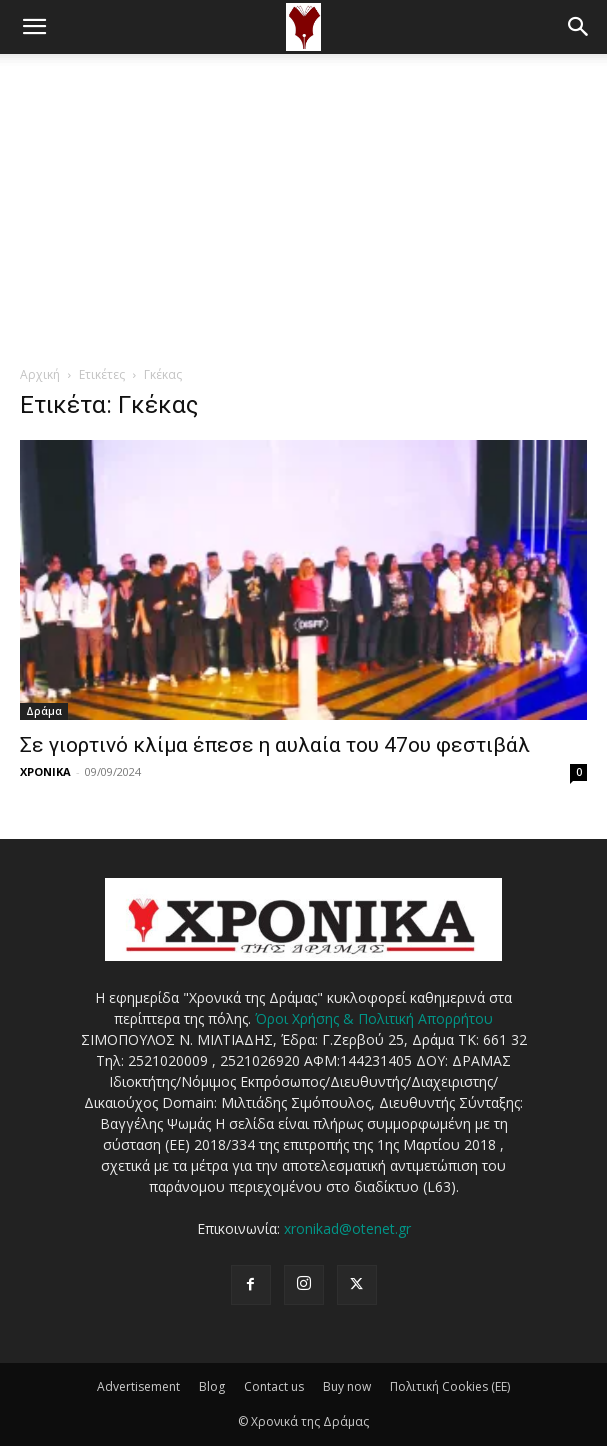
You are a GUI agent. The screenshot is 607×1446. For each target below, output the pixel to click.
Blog (212, 1386)
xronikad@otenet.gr (347, 1228)
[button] (34, 27)
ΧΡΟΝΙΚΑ (45, 771)
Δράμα (44, 711)
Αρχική (40, 374)
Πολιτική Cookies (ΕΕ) (450, 1386)
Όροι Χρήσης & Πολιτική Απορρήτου (374, 1018)
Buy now (347, 1386)
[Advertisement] (303, 204)
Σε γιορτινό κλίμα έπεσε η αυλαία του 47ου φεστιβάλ (275, 745)
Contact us (274, 1386)
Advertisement (138, 1386)
